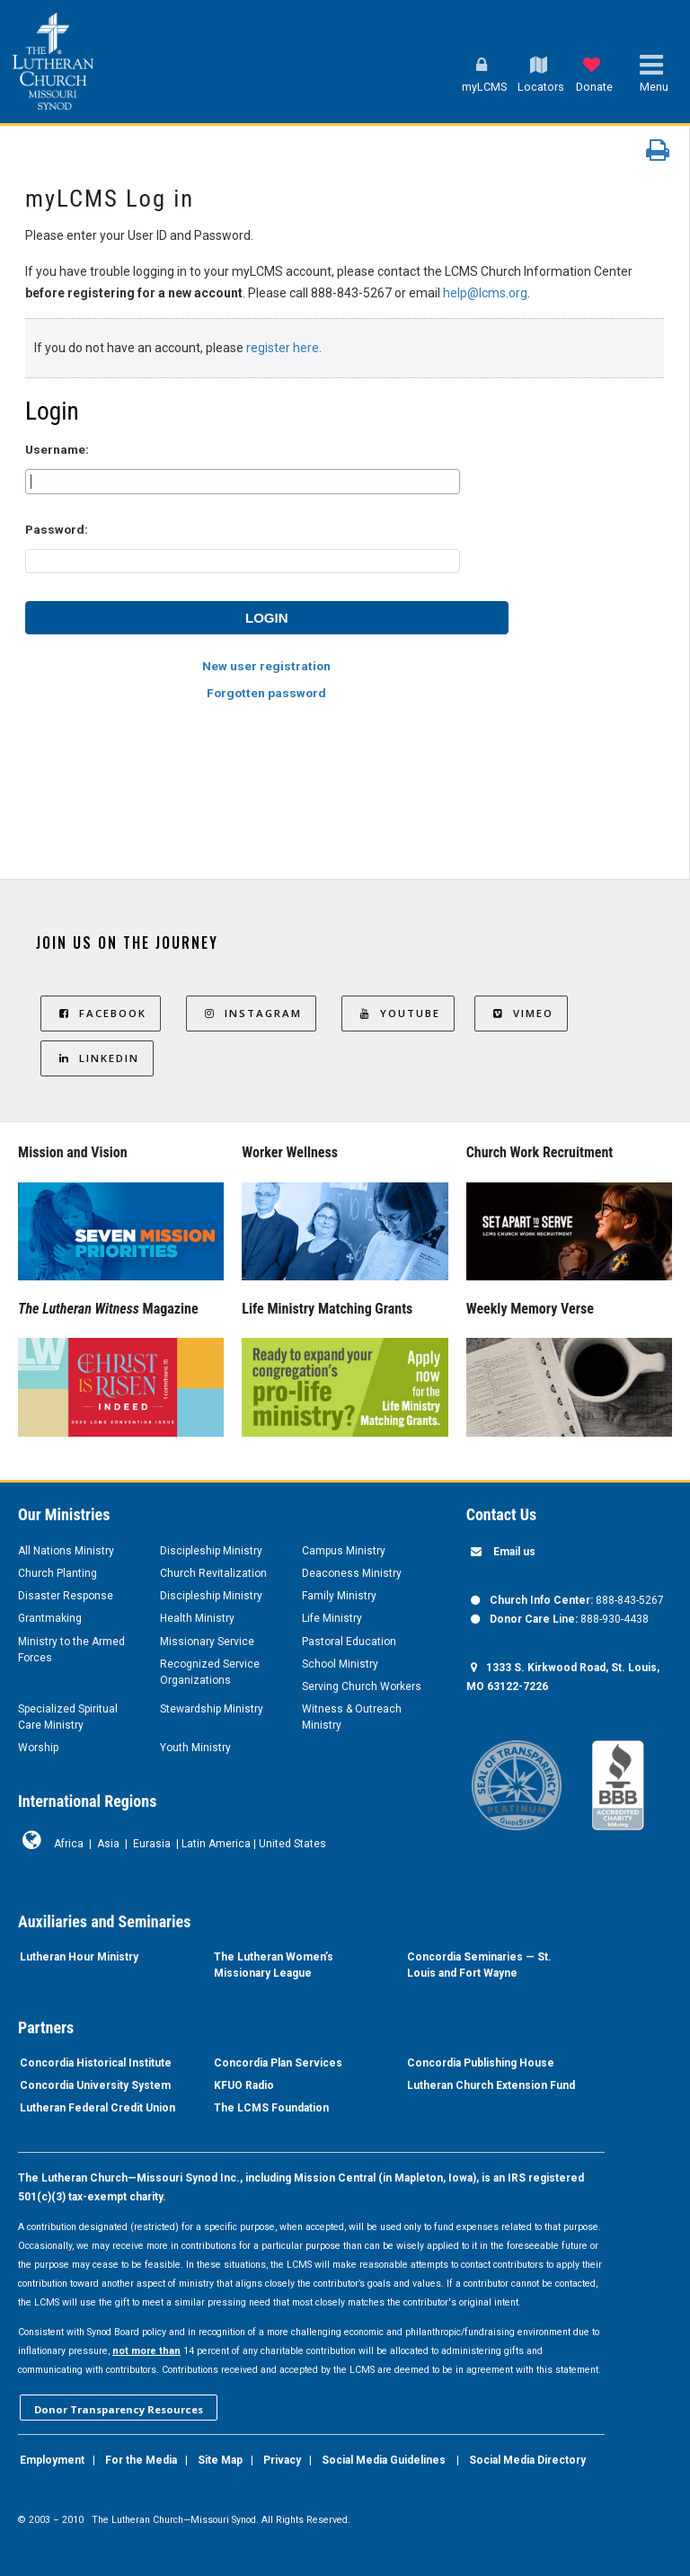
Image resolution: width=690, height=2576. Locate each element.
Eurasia (152, 1843)
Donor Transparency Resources (118, 2409)
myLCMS (484, 86)
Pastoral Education (349, 1641)
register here (282, 348)
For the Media (141, 2460)
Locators (541, 86)
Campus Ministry (343, 1551)
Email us (514, 1551)
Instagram (251, 1013)
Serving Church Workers (361, 1686)
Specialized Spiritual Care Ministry (68, 1717)
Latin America (216, 1843)
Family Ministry (339, 1595)
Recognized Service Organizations (210, 1672)
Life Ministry (332, 1618)
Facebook (100, 1013)
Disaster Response (65, 1595)
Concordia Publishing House (480, 2063)
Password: (56, 529)
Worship (38, 1747)
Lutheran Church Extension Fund (491, 2085)
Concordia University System (95, 2085)
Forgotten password (266, 693)
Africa (69, 1843)
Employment (52, 2460)
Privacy (282, 2460)
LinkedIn (97, 1058)
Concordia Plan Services (278, 2063)
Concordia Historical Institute (96, 2063)
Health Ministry (197, 1618)
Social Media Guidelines (384, 2460)
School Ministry (340, 1664)
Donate (594, 86)
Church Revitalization (213, 1573)
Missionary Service (207, 1641)
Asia (108, 1843)
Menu (654, 86)
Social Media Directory (527, 2460)
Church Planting (57, 1573)
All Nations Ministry (66, 1551)
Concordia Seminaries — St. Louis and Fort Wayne (479, 1965)
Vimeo (521, 1013)
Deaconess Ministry (352, 1573)
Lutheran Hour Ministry (79, 1957)
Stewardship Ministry (211, 1709)
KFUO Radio (244, 2085)
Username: (57, 449)
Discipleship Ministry (211, 1551)
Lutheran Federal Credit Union (97, 2108)
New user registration (266, 666)
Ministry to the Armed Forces (71, 1649)
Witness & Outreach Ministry (352, 1717)
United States (292, 1843)
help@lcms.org (485, 293)
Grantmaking (50, 1618)
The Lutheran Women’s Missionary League (273, 1965)
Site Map (220, 2460)
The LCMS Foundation (271, 2108)
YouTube (398, 1013)
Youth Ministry (195, 1747)
